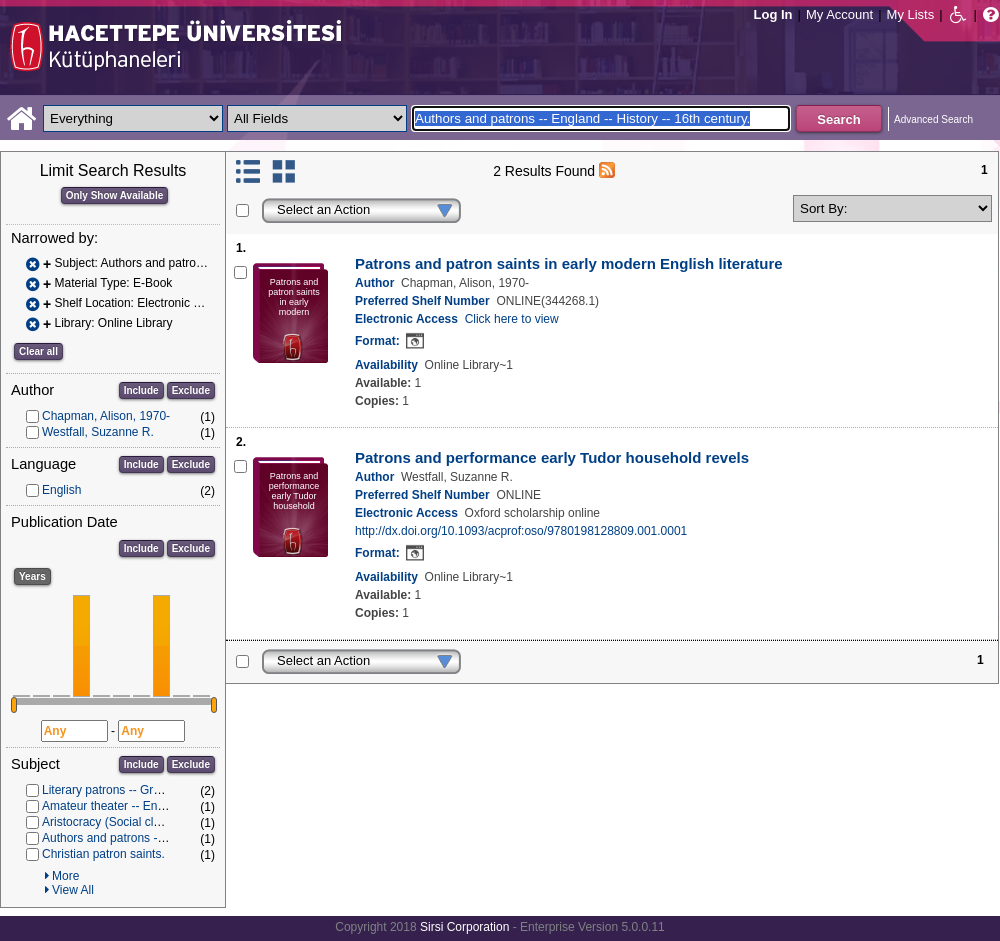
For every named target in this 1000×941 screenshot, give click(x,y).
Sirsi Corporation (464, 927)
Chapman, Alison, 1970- (106, 416)
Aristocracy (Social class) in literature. (142, 822)
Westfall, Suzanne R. (98, 432)
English (61, 490)
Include (141, 390)
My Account (839, 14)
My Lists (911, 14)
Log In (773, 14)
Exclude (191, 390)
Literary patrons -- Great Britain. (126, 790)
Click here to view (512, 319)
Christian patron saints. (103, 854)
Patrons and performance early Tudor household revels (552, 457)
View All (73, 890)
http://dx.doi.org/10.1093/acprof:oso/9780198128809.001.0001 (521, 531)
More (65, 876)
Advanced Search (933, 119)
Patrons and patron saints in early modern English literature (569, 263)
